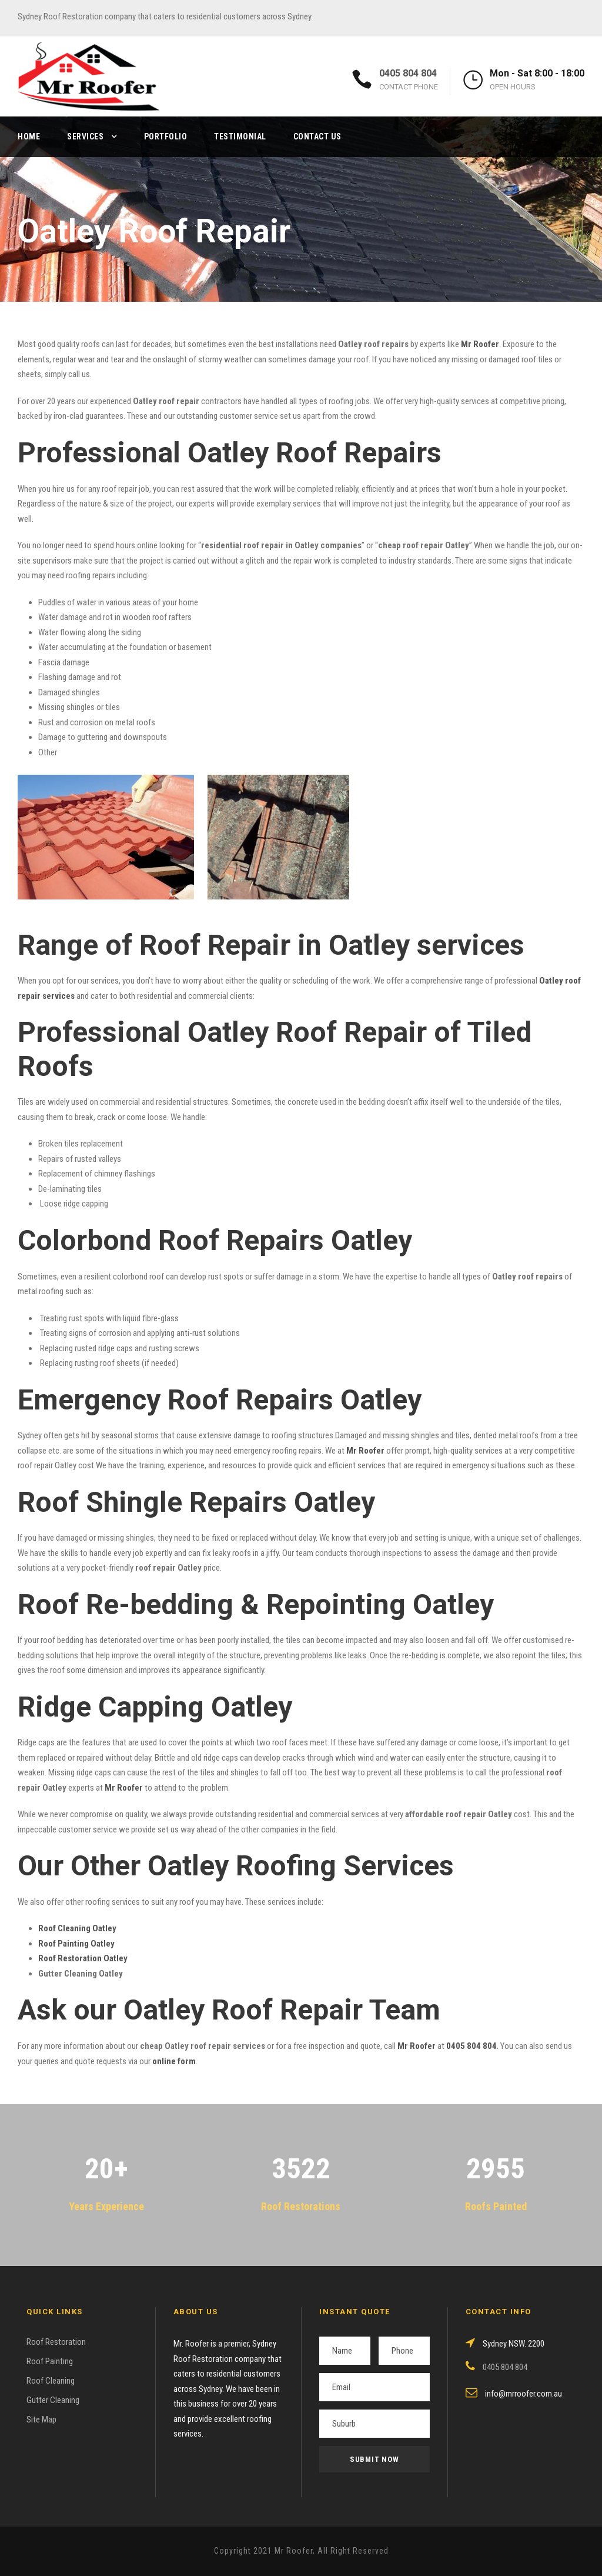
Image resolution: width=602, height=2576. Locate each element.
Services (85, 136)
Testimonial (240, 136)
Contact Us (317, 136)
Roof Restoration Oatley (83, 1958)
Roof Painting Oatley (76, 1943)
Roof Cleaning (50, 2380)
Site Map (41, 2419)
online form (174, 2061)
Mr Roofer (416, 2046)
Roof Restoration (56, 2342)
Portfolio (166, 136)
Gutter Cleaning (52, 2400)
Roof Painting (49, 2361)
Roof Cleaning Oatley (77, 1928)
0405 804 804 (408, 73)
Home (29, 136)
